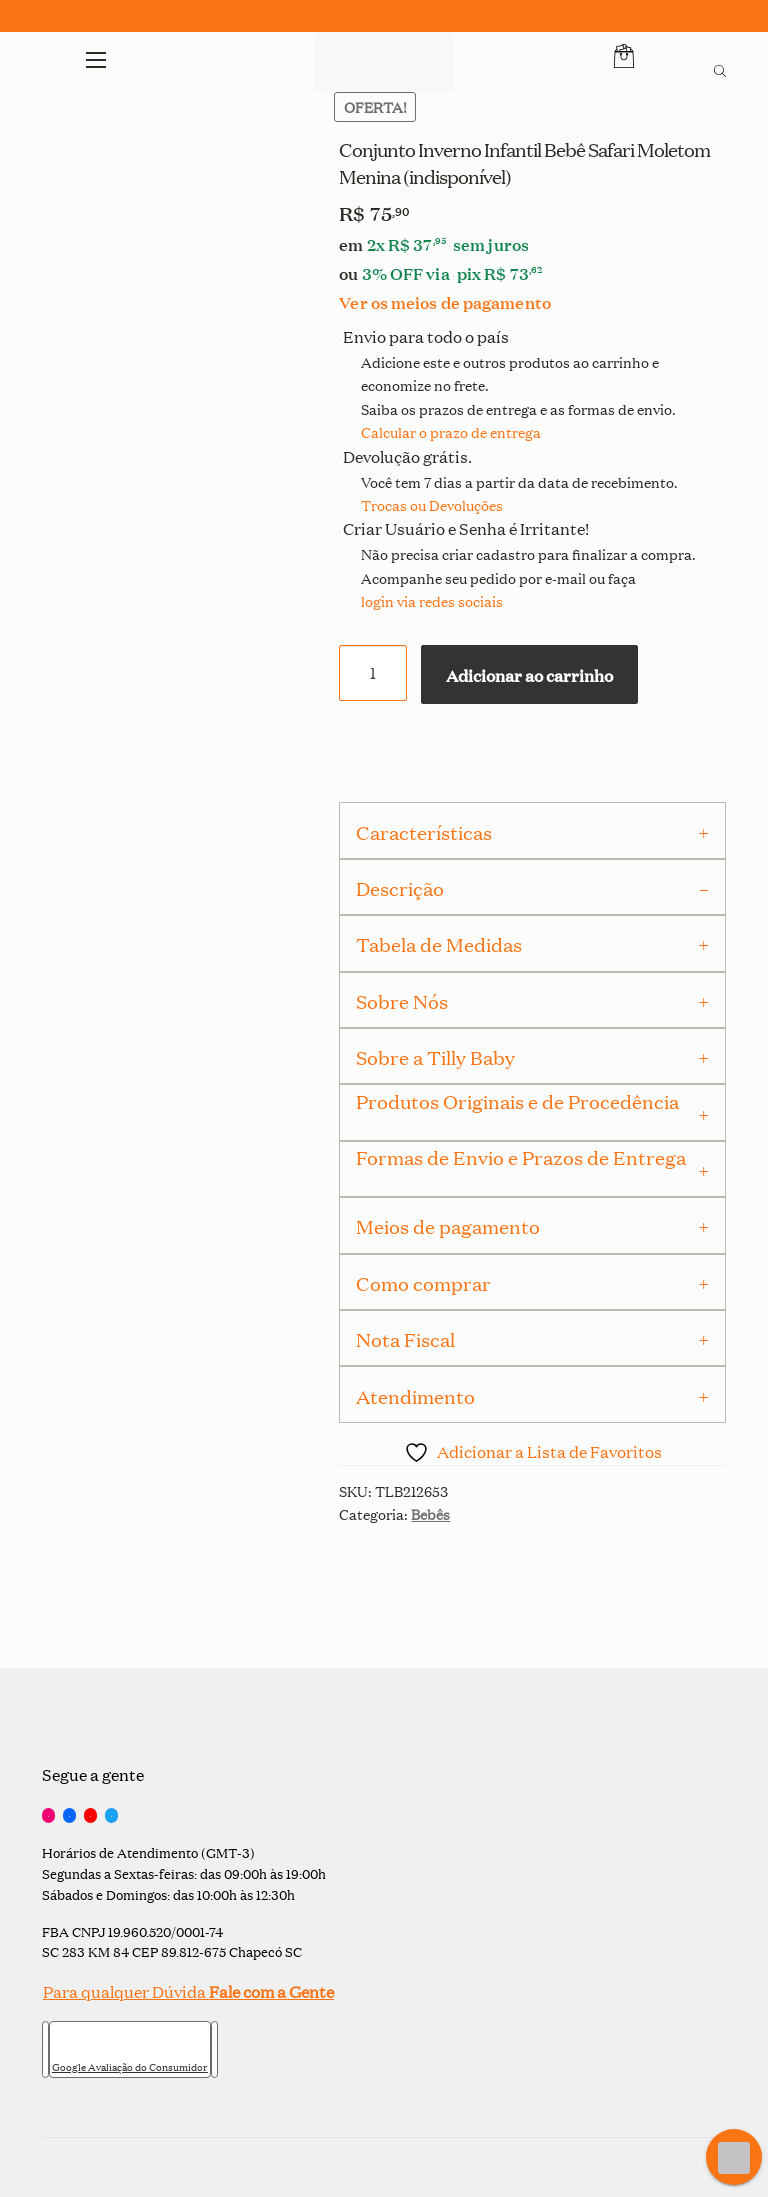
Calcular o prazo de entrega (451, 431)
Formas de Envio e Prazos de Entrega (521, 1157)
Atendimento (415, 1396)
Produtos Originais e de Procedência (517, 1101)
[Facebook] (69, 1816)
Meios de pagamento (448, 1226)
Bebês (430, 1513)
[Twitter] (111, 1816)
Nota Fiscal (405, 1339)
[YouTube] (90, 1816)
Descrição (400, 888)
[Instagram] (48, 1816)
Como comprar (423, 1283)
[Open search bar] (720, 68)
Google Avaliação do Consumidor (130, 2067)
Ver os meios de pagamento (445, 301)
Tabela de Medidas (439, 944)
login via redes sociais (432, 600)
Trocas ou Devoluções (432, 504)
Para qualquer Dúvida (188, 1991)
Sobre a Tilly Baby (435, 1057)
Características (424, 832)
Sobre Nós (402, 1001)
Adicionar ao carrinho (529, 674)
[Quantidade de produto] (373, 673)
